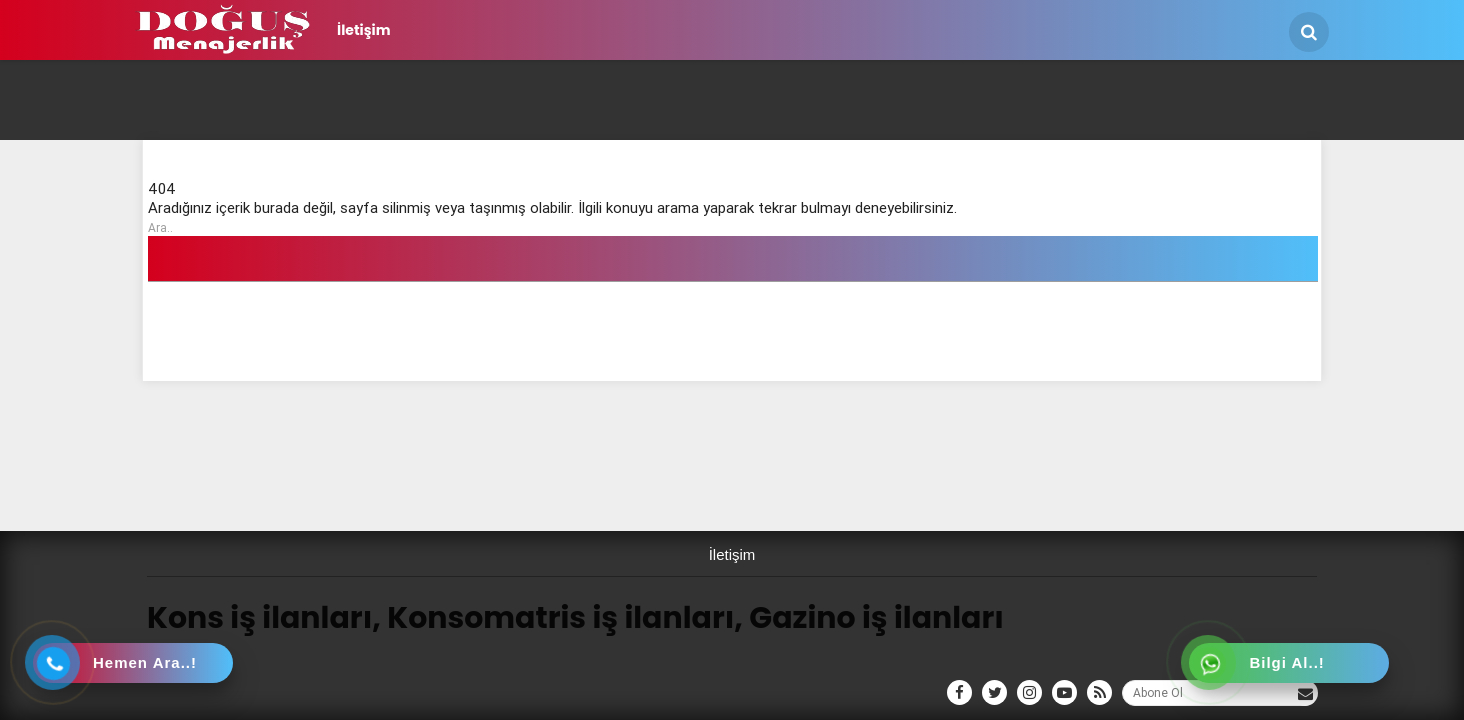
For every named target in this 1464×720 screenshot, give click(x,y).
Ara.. (160, 227)
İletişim (363, 30)
